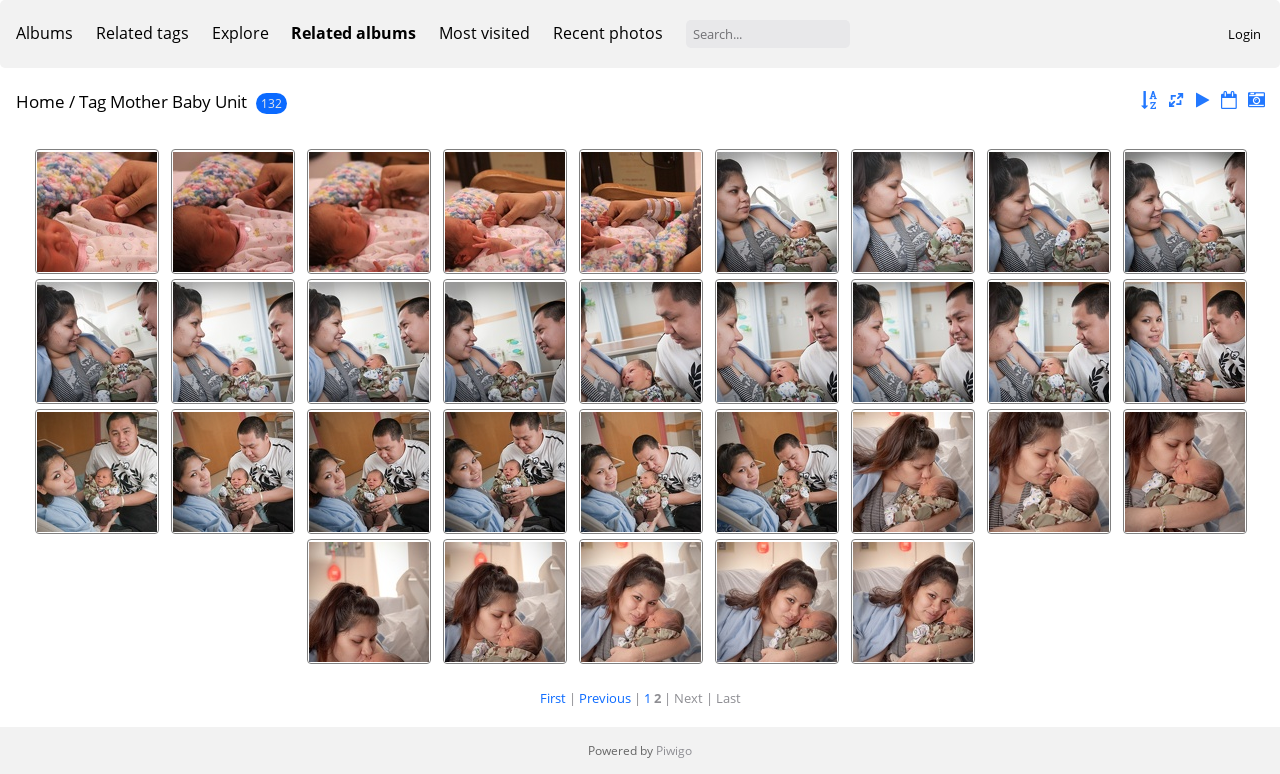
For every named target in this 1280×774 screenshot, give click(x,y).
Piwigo (674, 750)
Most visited (484, 33)
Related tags (142, 33)
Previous (605, 698)
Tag (92, 101)
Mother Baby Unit (178, 101)
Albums (44, 33)
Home (40, 101)
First (553, 698)
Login (1244, 34)
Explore (240, 33)
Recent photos (608, 33)
